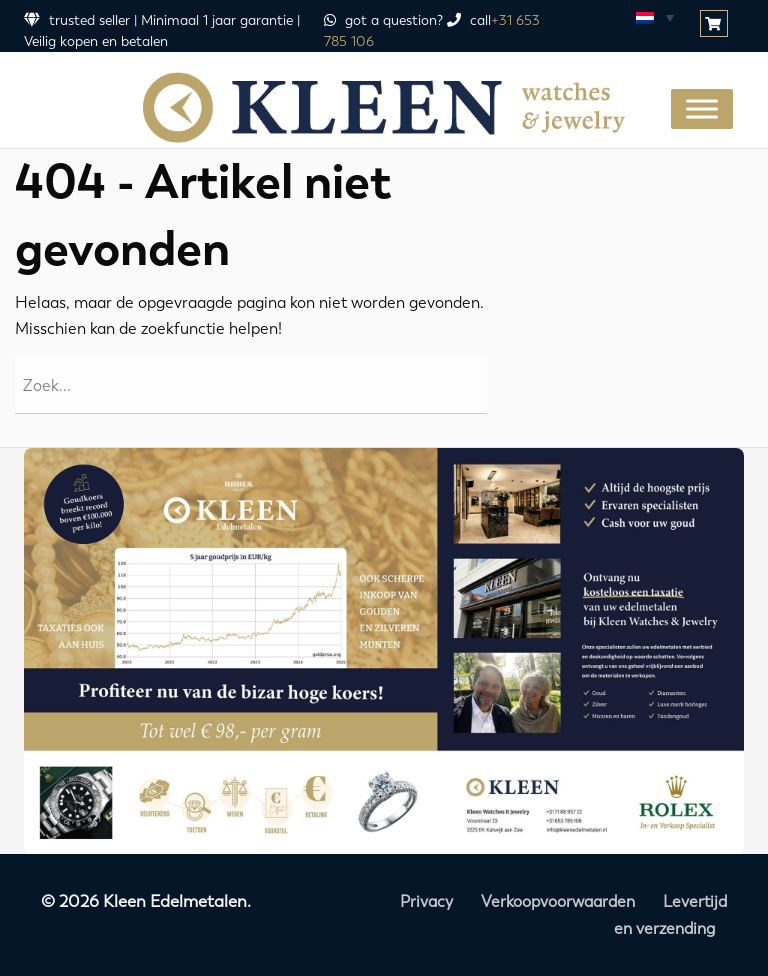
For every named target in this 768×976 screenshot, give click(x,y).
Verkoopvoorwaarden (558, 901)
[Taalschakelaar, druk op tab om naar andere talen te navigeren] (654, 17)
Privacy (426, 901)
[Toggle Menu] (702, 108)
